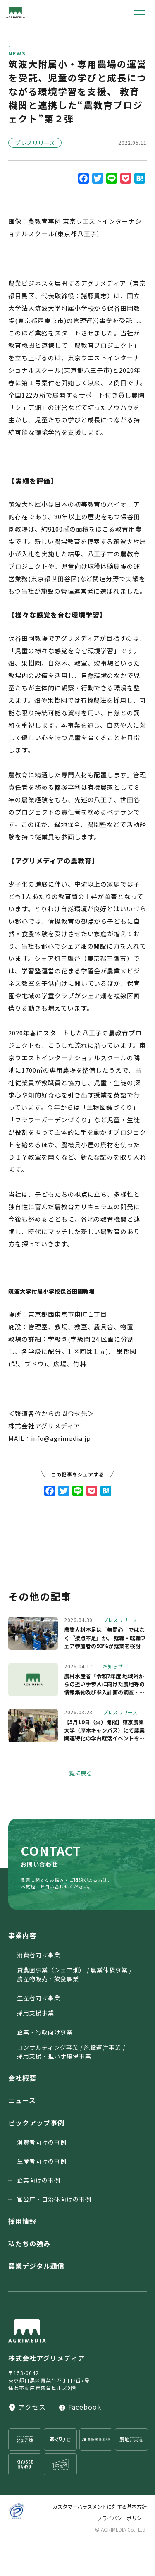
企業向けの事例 (38, 2214)
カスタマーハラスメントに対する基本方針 (99, 2540)
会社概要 (22, 2112)
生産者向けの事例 (42, 2195)
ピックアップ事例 (36, 2157)
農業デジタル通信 (36, 2300)
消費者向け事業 (74, 2001)
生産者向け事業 (38, 2040)
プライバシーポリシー (122, 2552)
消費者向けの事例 (42, 2176)
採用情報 (22, 2255)
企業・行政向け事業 (71, 2078)
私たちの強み (29, 2278)
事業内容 (22, 1970)
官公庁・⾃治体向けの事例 (54, 2233)
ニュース (22, 2135)
